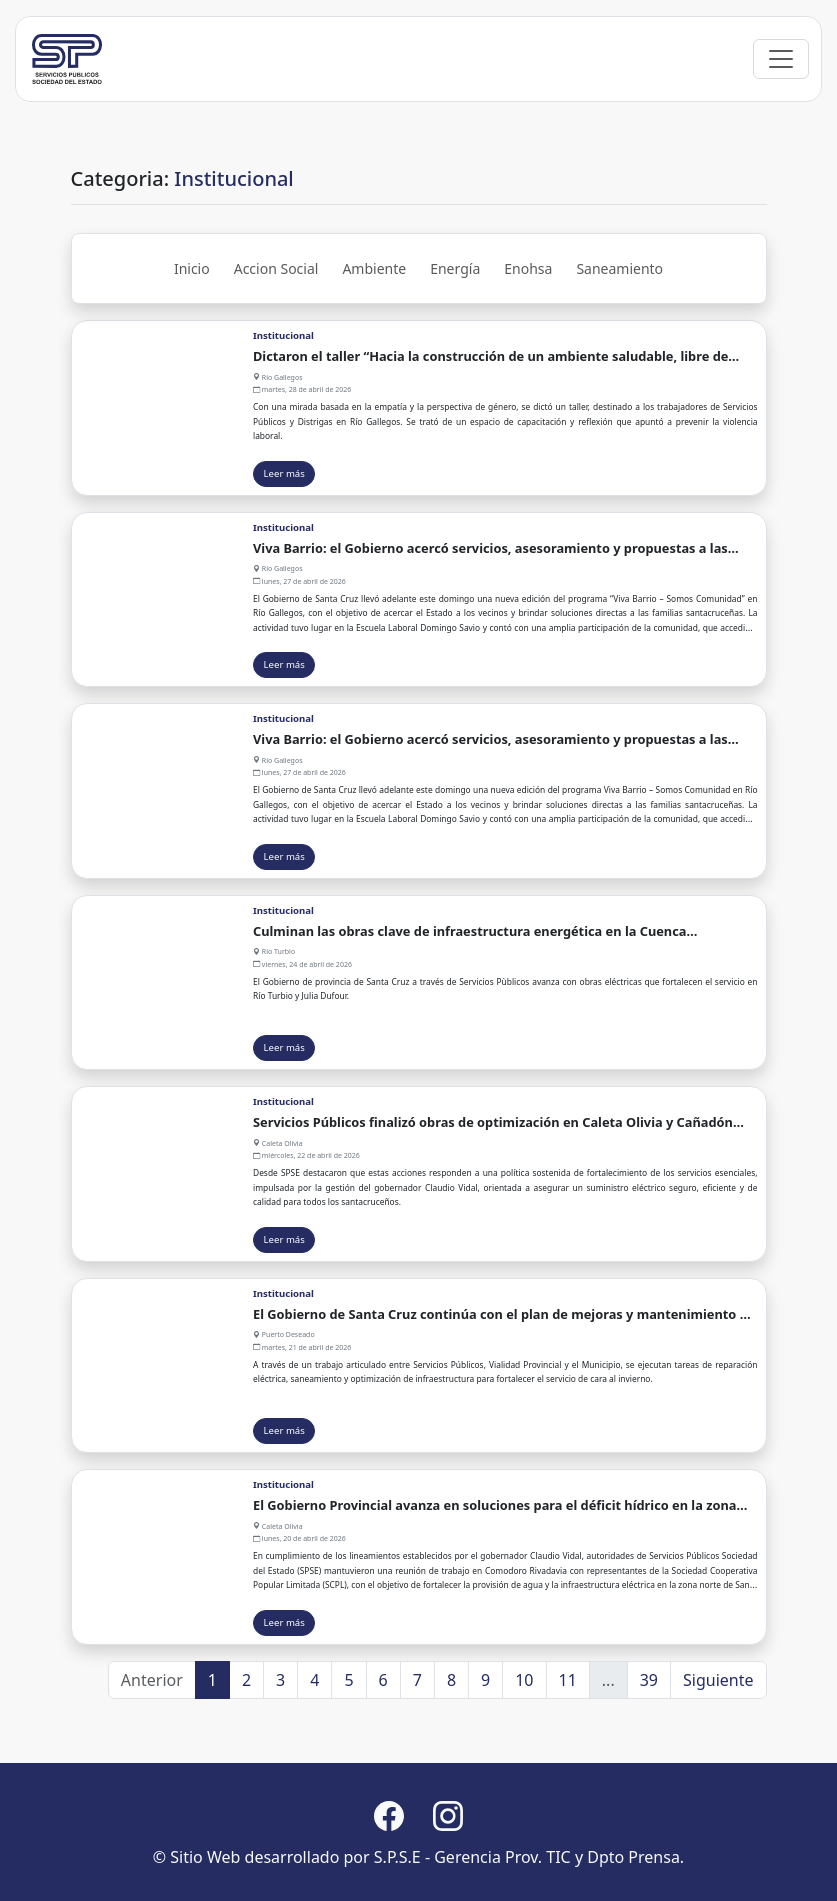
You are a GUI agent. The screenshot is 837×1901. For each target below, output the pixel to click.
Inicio (192, 338)
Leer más (284, 543)
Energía (455, 338)
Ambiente (374, 338)
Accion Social (276, 338)
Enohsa (528, 338)
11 (568, 1750)
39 (649, 1750)
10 (524, 1750)
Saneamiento (619, 338)
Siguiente (718, 1750)
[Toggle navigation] (781, 129)
